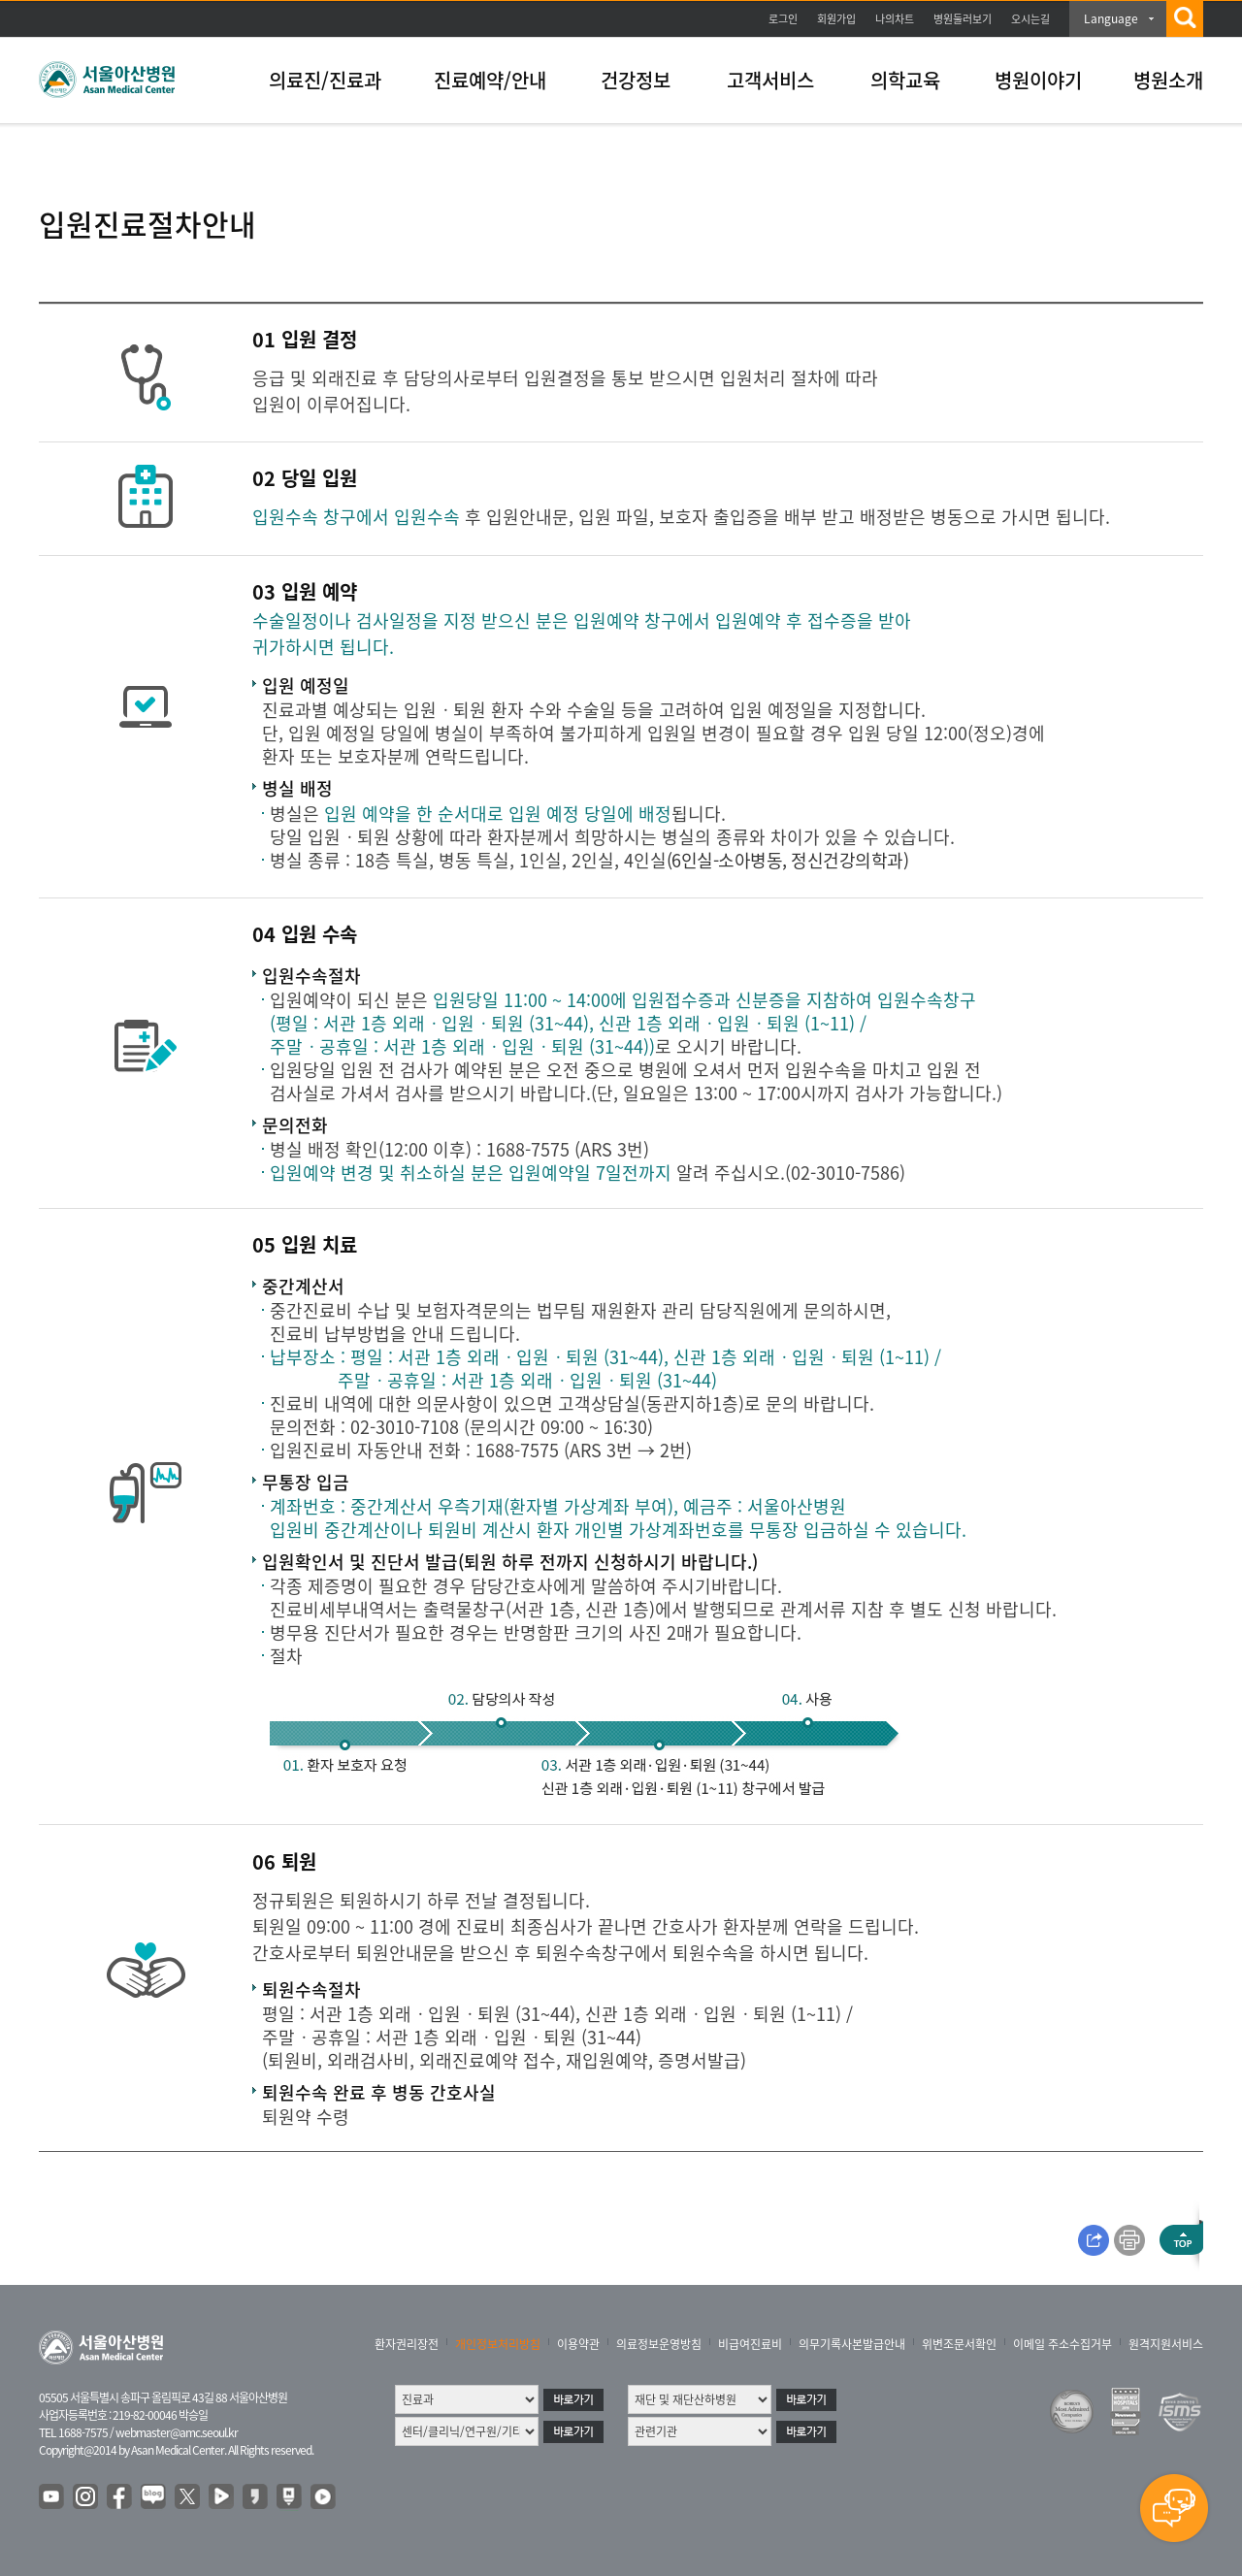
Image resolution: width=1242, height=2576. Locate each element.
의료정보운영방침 (659, 2344)
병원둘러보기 (962, 19)
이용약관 (578, 2344)
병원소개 (1168, 80)
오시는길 (1030, 19)
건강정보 (635, 80)
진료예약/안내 (490, 80)
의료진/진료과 (325, 80)
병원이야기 (1038, 80)
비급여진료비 (750, 2344)
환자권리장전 (407, 2344)
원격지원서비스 (1165, 2344)
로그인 (783, 19)
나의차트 (894, 19)
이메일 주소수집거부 (1062, 2344)
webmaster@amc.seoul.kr (176, 2432)
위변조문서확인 (959, 2344)
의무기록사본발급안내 (852, 2344)
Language (1111, 18)
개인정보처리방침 (497, 2344)
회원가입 (836, 19)
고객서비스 (770, 80)
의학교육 (905, 80)
